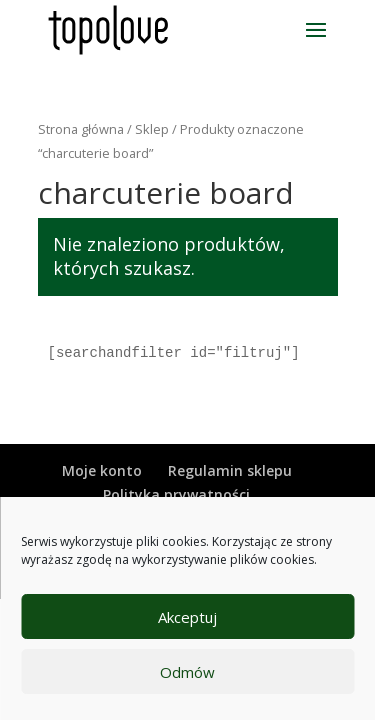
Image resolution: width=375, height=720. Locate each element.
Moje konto (102, 470)
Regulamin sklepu (230, 470)
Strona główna (81, 129)
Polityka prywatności (176, 494)
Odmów (187, 672)
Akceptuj (187, 617)
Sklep (152, 129)
